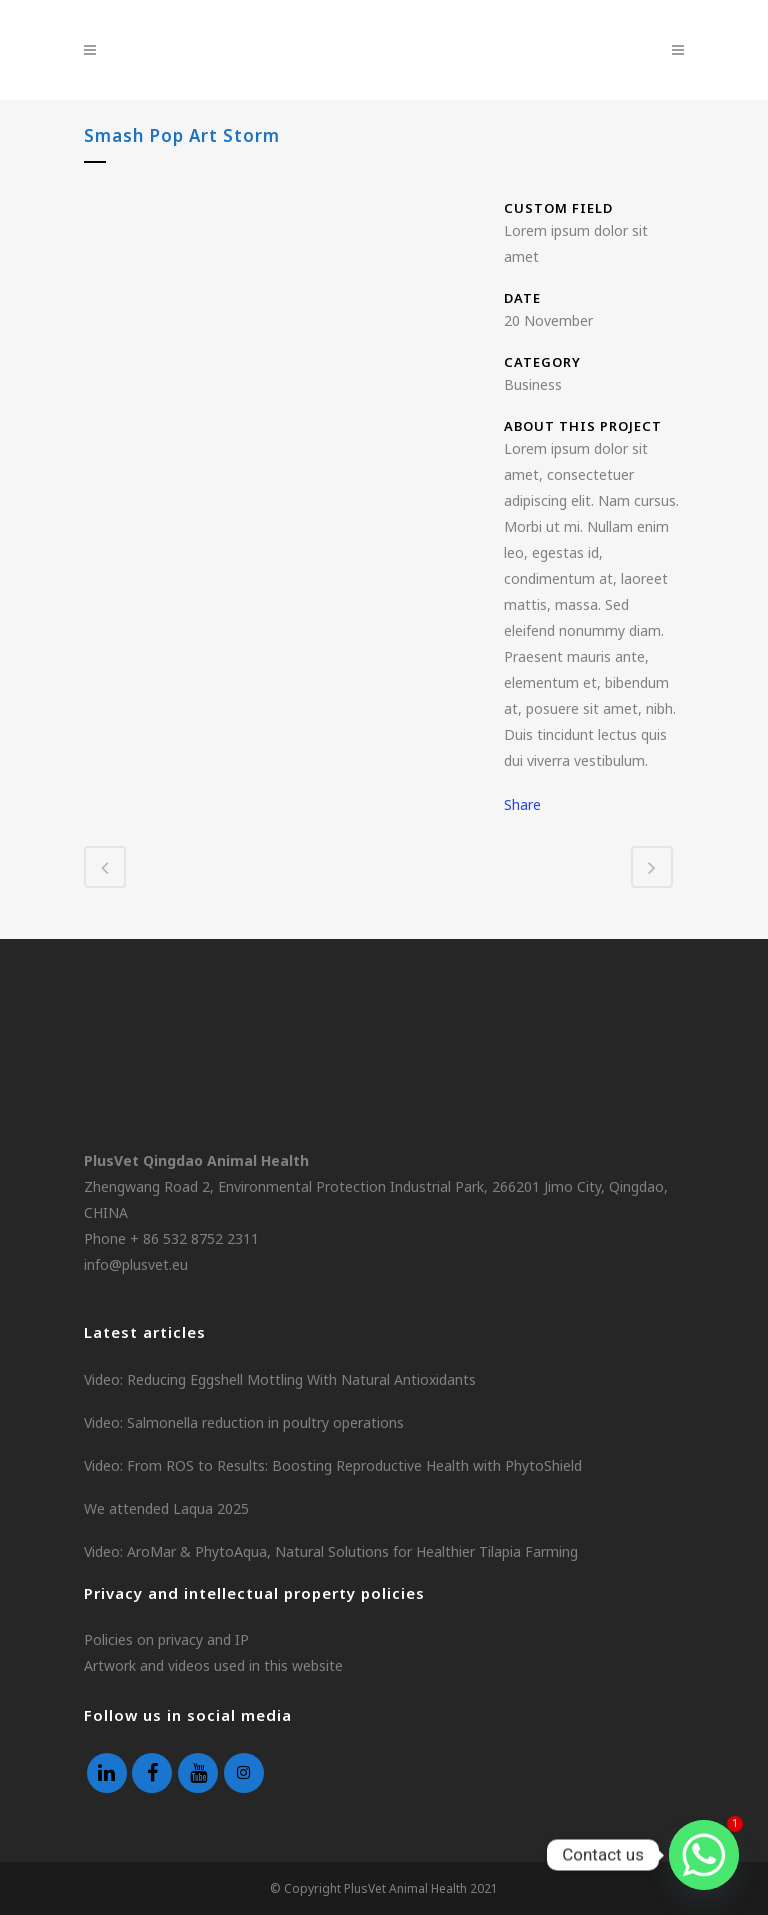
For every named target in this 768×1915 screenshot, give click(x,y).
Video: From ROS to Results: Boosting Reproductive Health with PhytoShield (333, 1465)
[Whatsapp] (704, 1855)
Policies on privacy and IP (166, 1639)
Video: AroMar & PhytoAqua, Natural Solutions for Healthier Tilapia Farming (331, 1551)
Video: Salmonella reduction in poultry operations (244, 1422)
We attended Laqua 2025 (166, 1508)
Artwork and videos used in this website (213, 1665)
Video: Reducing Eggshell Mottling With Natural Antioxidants (280, 1379)
